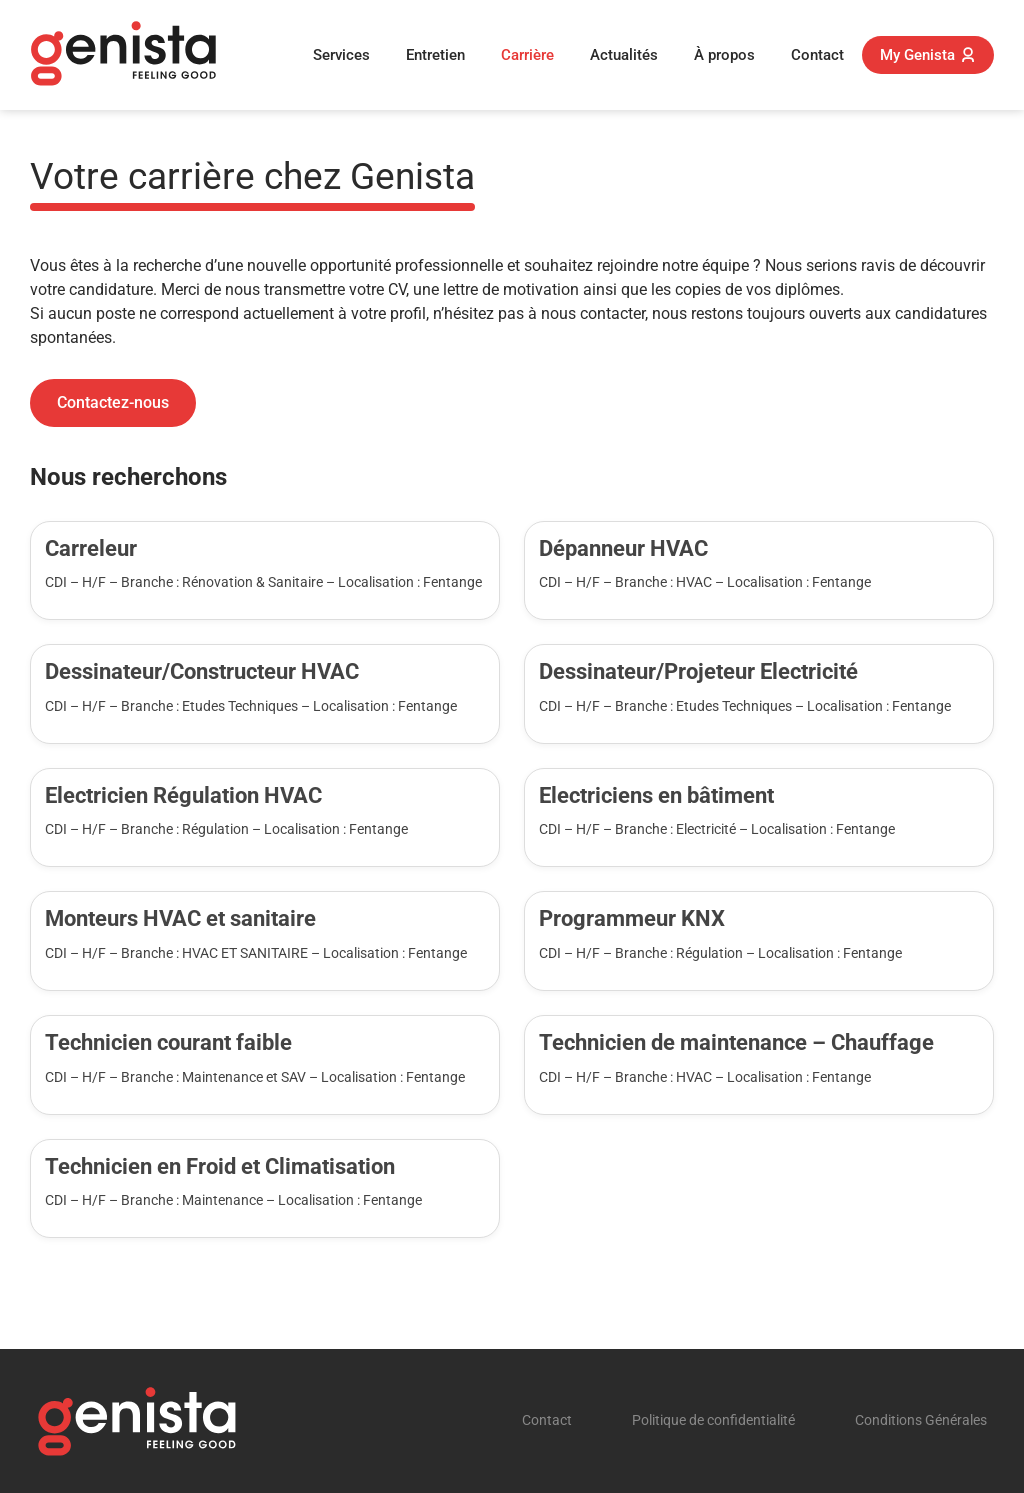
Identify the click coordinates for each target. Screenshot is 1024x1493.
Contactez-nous (113, 402)
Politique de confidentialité (713, 1420)
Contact (817, 55)
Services (341, 55)
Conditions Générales (921, 1420)
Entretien (435, 55)
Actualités (624, 55)
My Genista (928, 55)
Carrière (527, 55)
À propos (724, 55)
